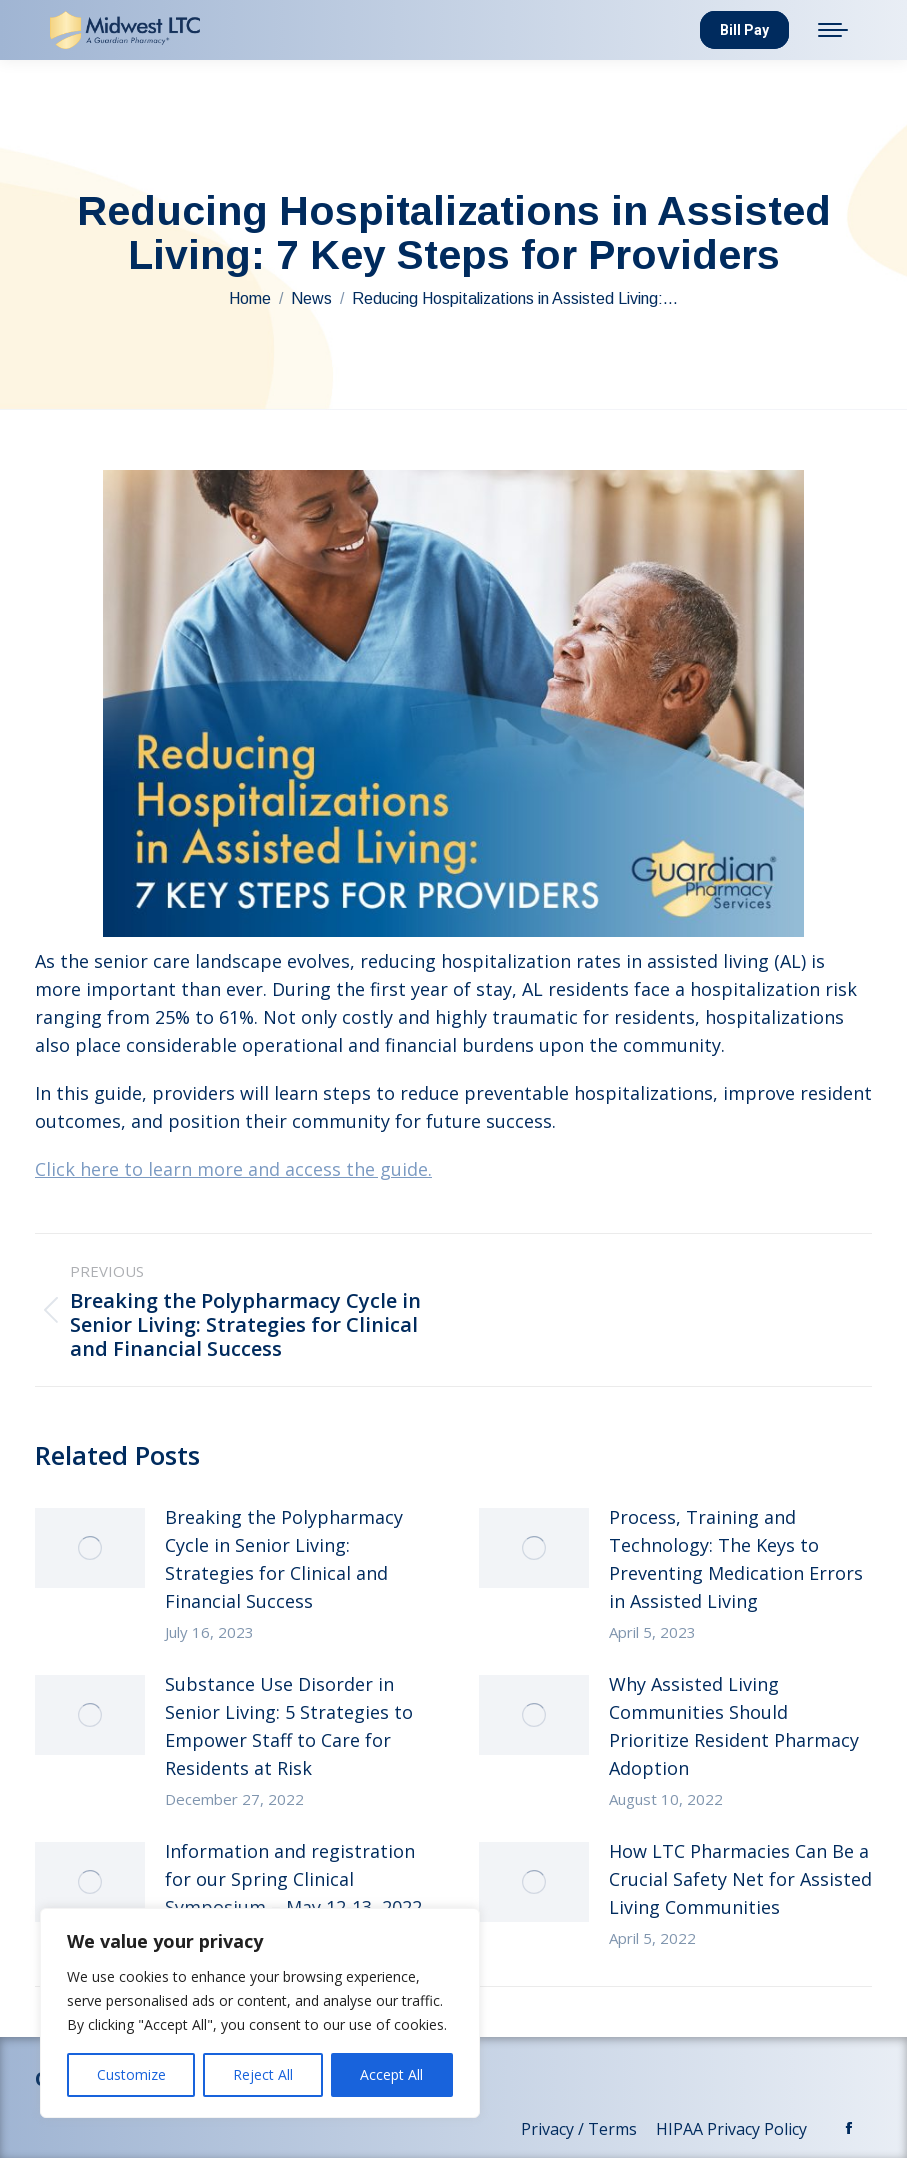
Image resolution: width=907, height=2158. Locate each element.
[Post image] (90, 1548)
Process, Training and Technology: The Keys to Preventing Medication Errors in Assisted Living (736, 1559)
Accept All (391, 2074)
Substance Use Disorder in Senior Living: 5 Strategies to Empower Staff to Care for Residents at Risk (289, 1726)
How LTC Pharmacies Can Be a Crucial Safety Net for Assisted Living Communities (740, 1879)
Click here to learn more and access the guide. (233, 1169)
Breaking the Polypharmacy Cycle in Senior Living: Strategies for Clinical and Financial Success (284, 1559)
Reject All (263, 2074)
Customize (131, 2074)
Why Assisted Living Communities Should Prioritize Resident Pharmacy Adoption (734, 1726)
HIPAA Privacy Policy (733, 2129)
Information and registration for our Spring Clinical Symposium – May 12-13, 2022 (293, 1879)
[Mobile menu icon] (833, 30)
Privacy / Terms (581, 2129)
